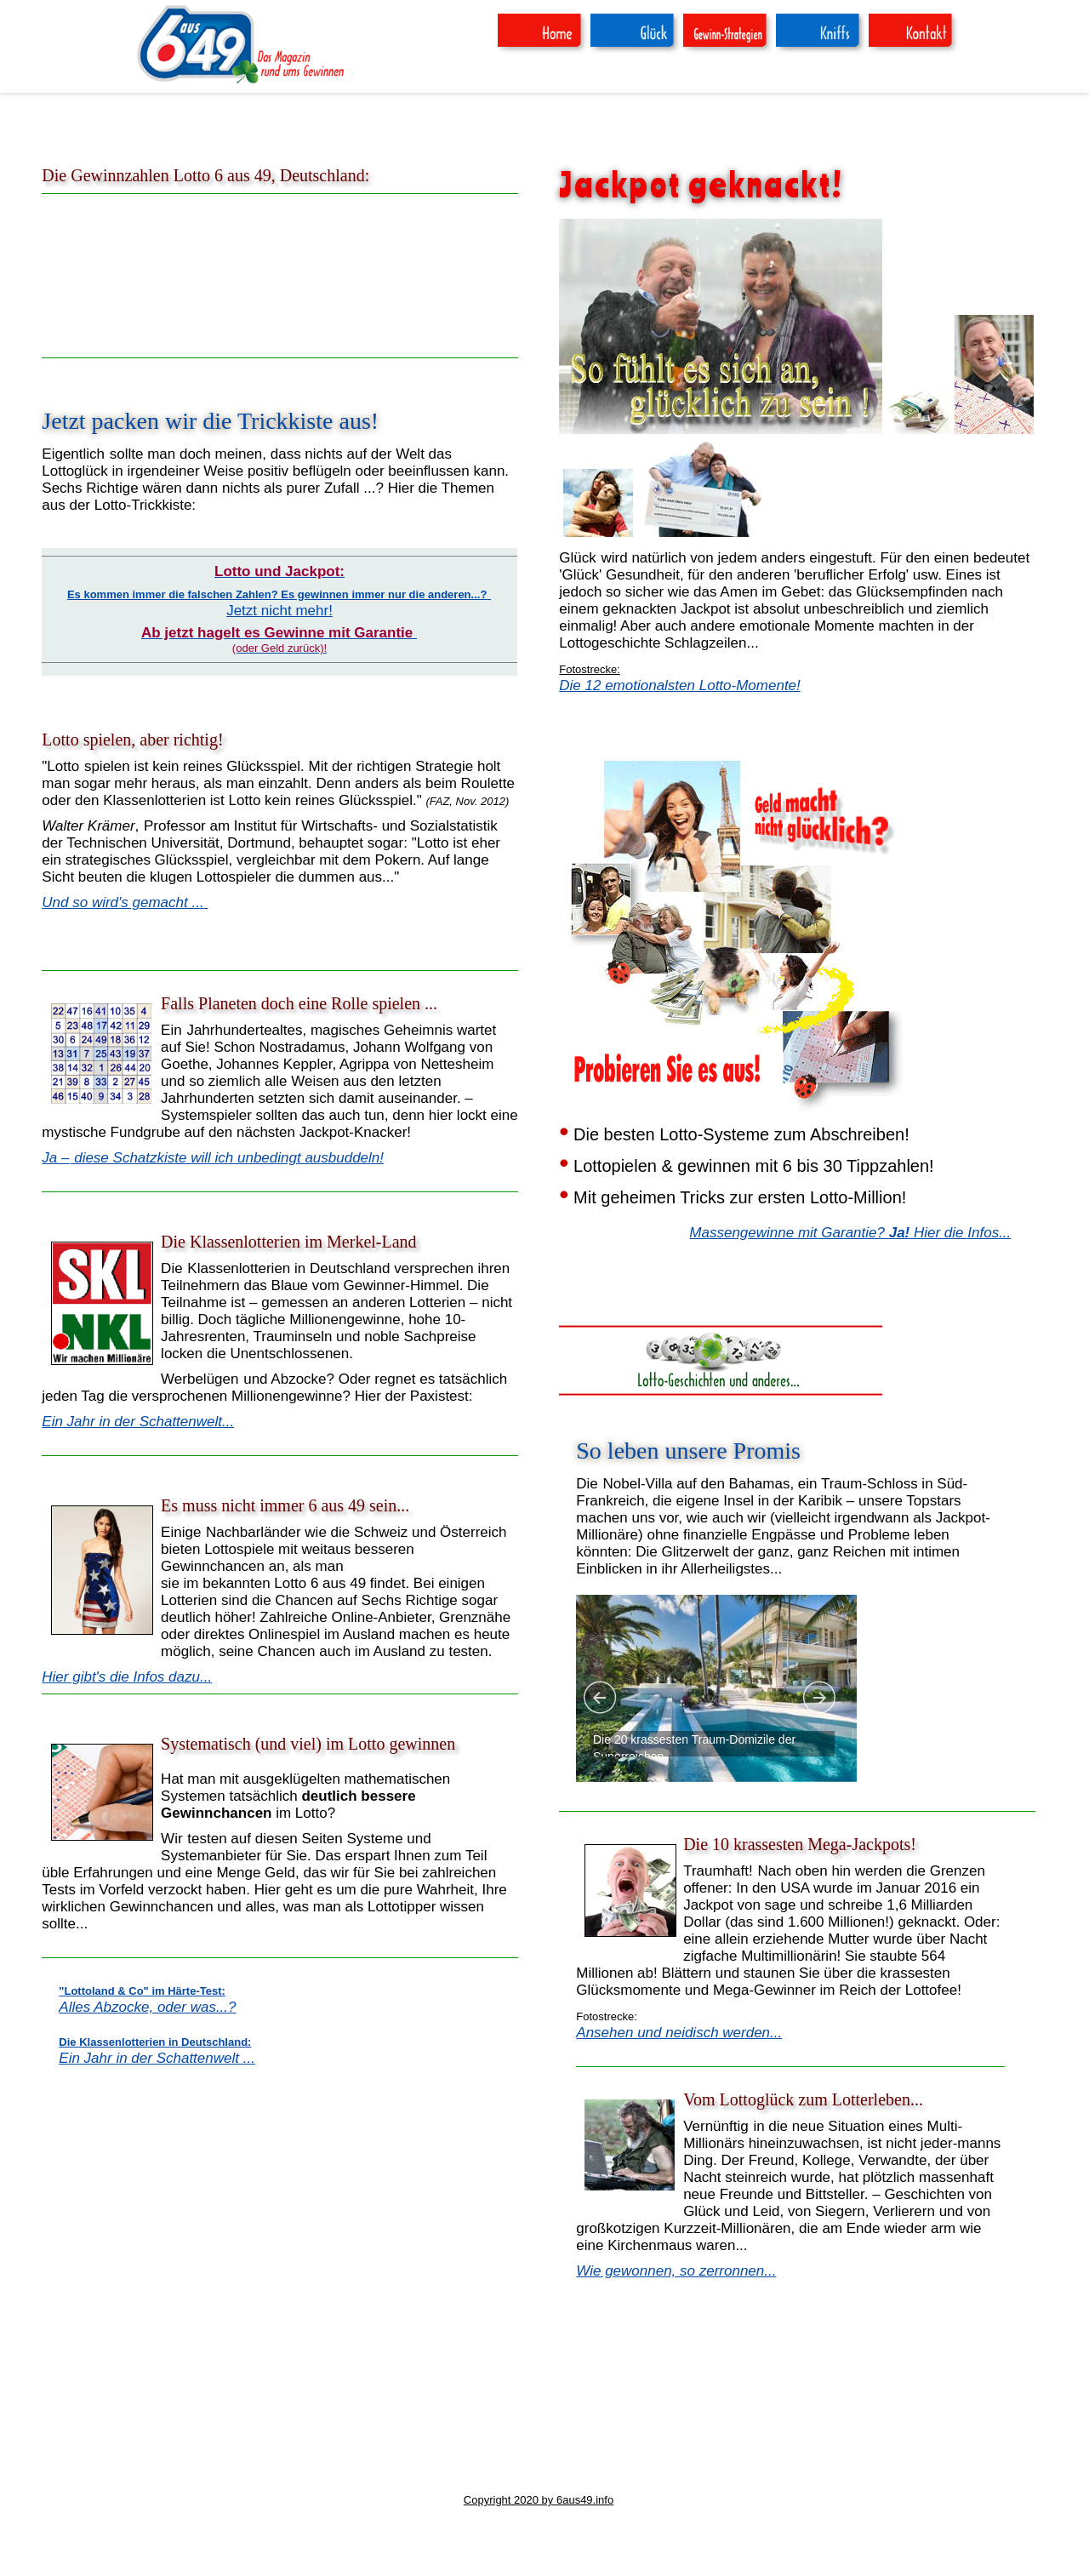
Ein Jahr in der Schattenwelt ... (157, 2058)
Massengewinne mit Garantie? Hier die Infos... (850, 1233)
